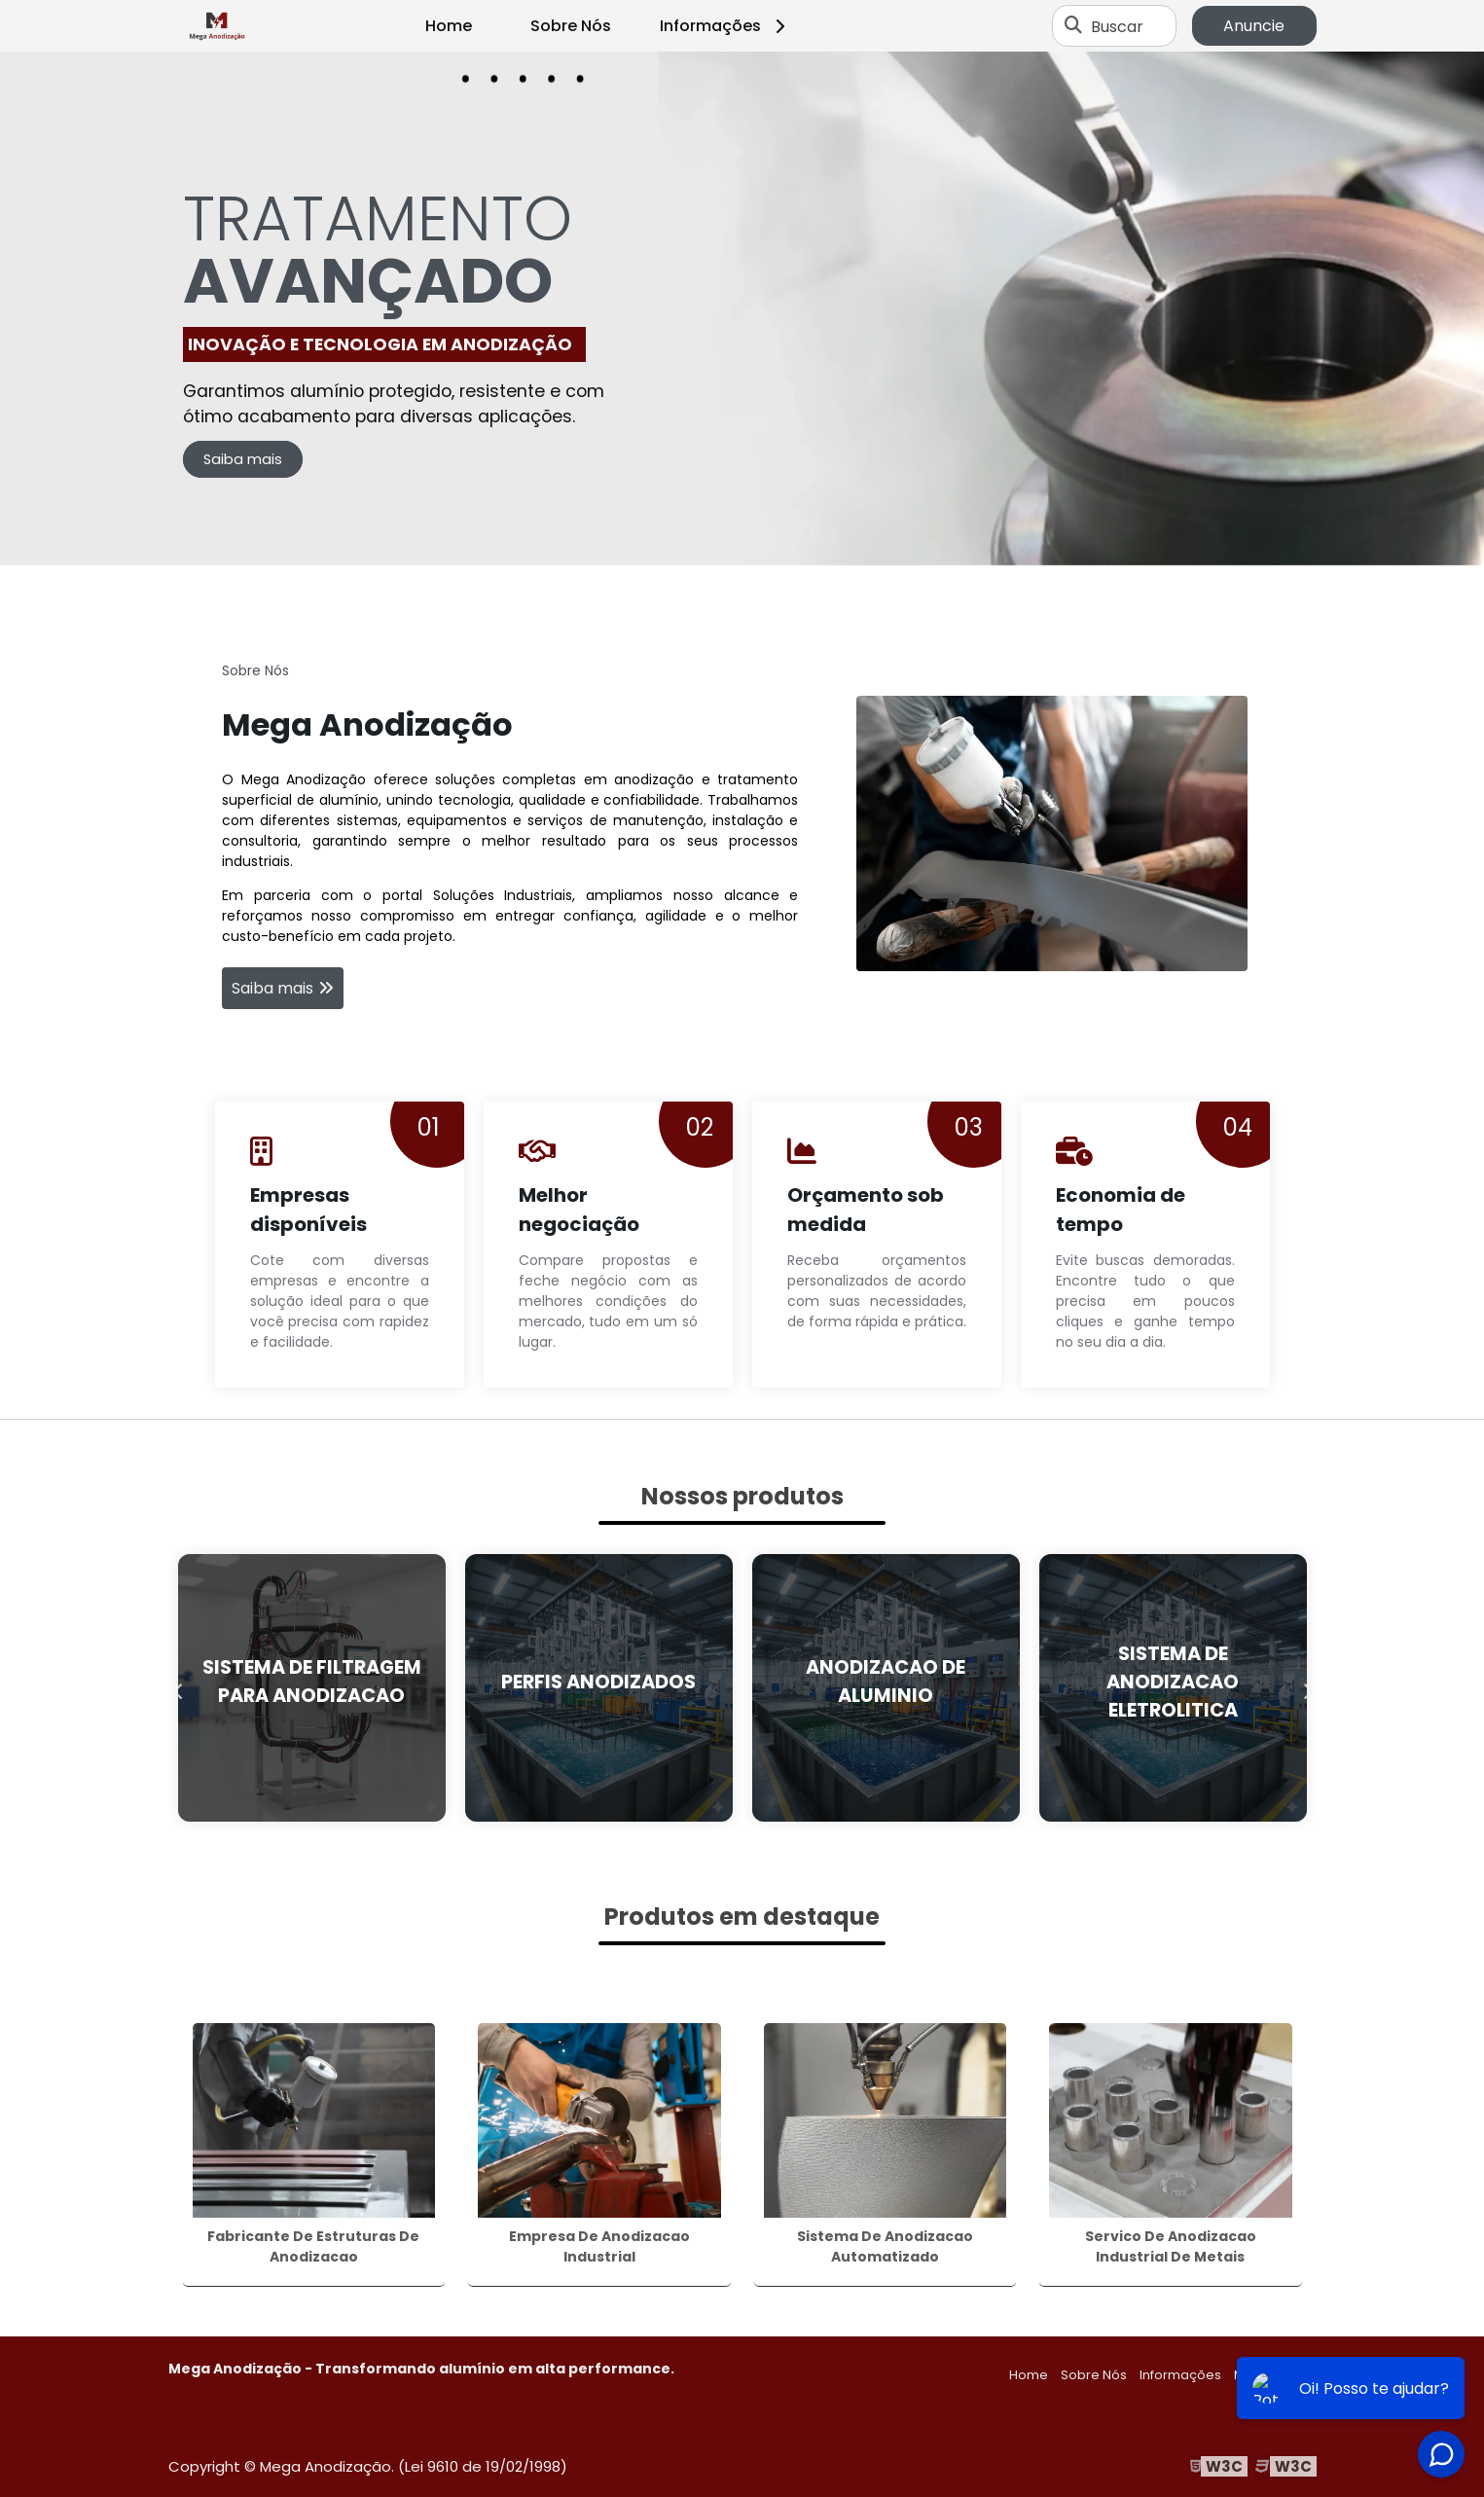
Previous (178, 1687)
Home (448, 26)
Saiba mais (242, 459)
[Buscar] (1073, 26)
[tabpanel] (742, 308)
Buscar (1117, 26)
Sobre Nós (570, 26)
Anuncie (1254, 26)
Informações (725, 26)
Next (1307, 1687)
